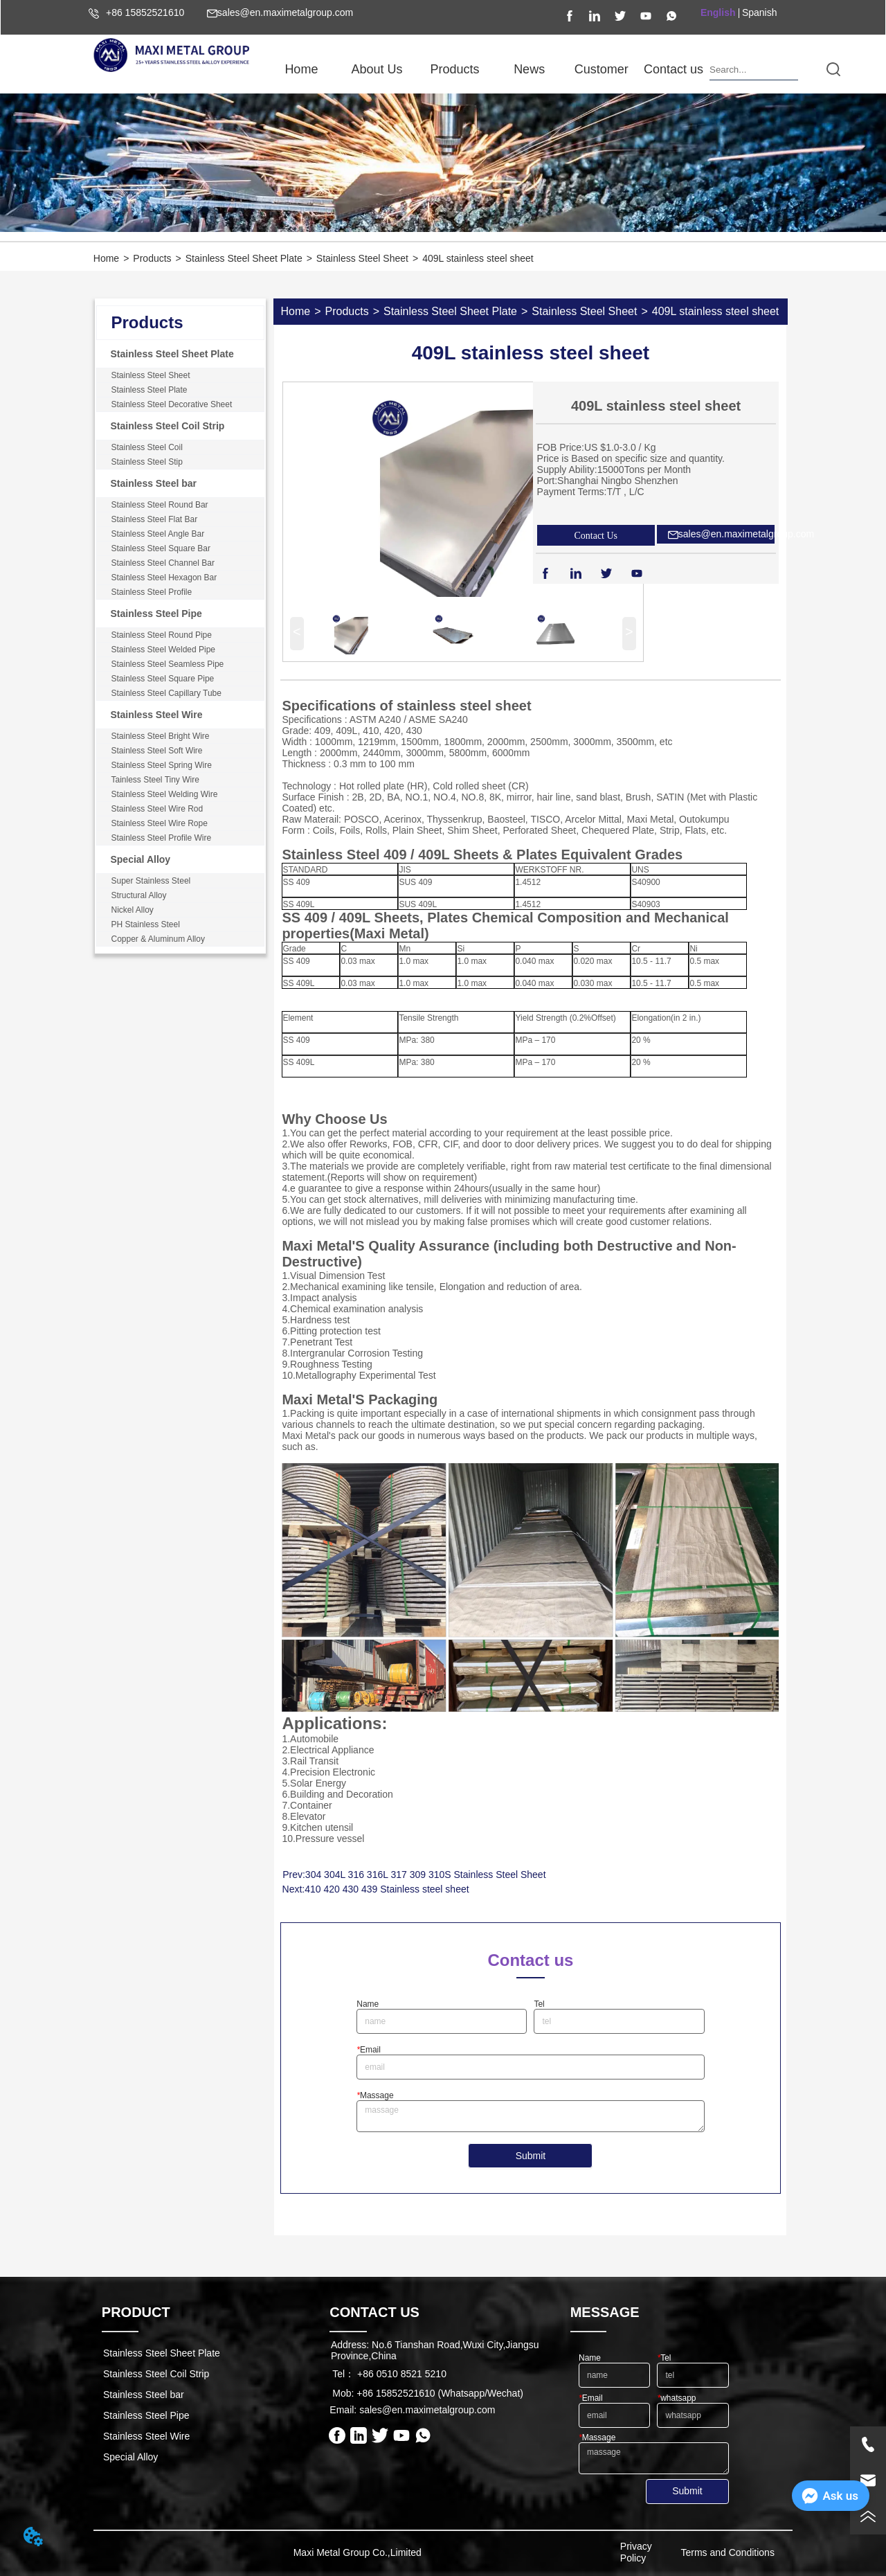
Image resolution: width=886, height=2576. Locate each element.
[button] (376, 69)
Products (152, 258)
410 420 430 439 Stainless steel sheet (387, 1889)
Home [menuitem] (301, 69)
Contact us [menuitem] (673, 69)
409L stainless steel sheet (478, 258)
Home (106, 258)
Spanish (759, 12)
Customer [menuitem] (602, 69)
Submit (531, 2155)
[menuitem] (376, 69)
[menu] (487, 69)
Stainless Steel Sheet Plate (244, 258)
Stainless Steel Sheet (362, 258)
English (718, 12)
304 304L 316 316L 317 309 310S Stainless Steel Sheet (425, 1874)
